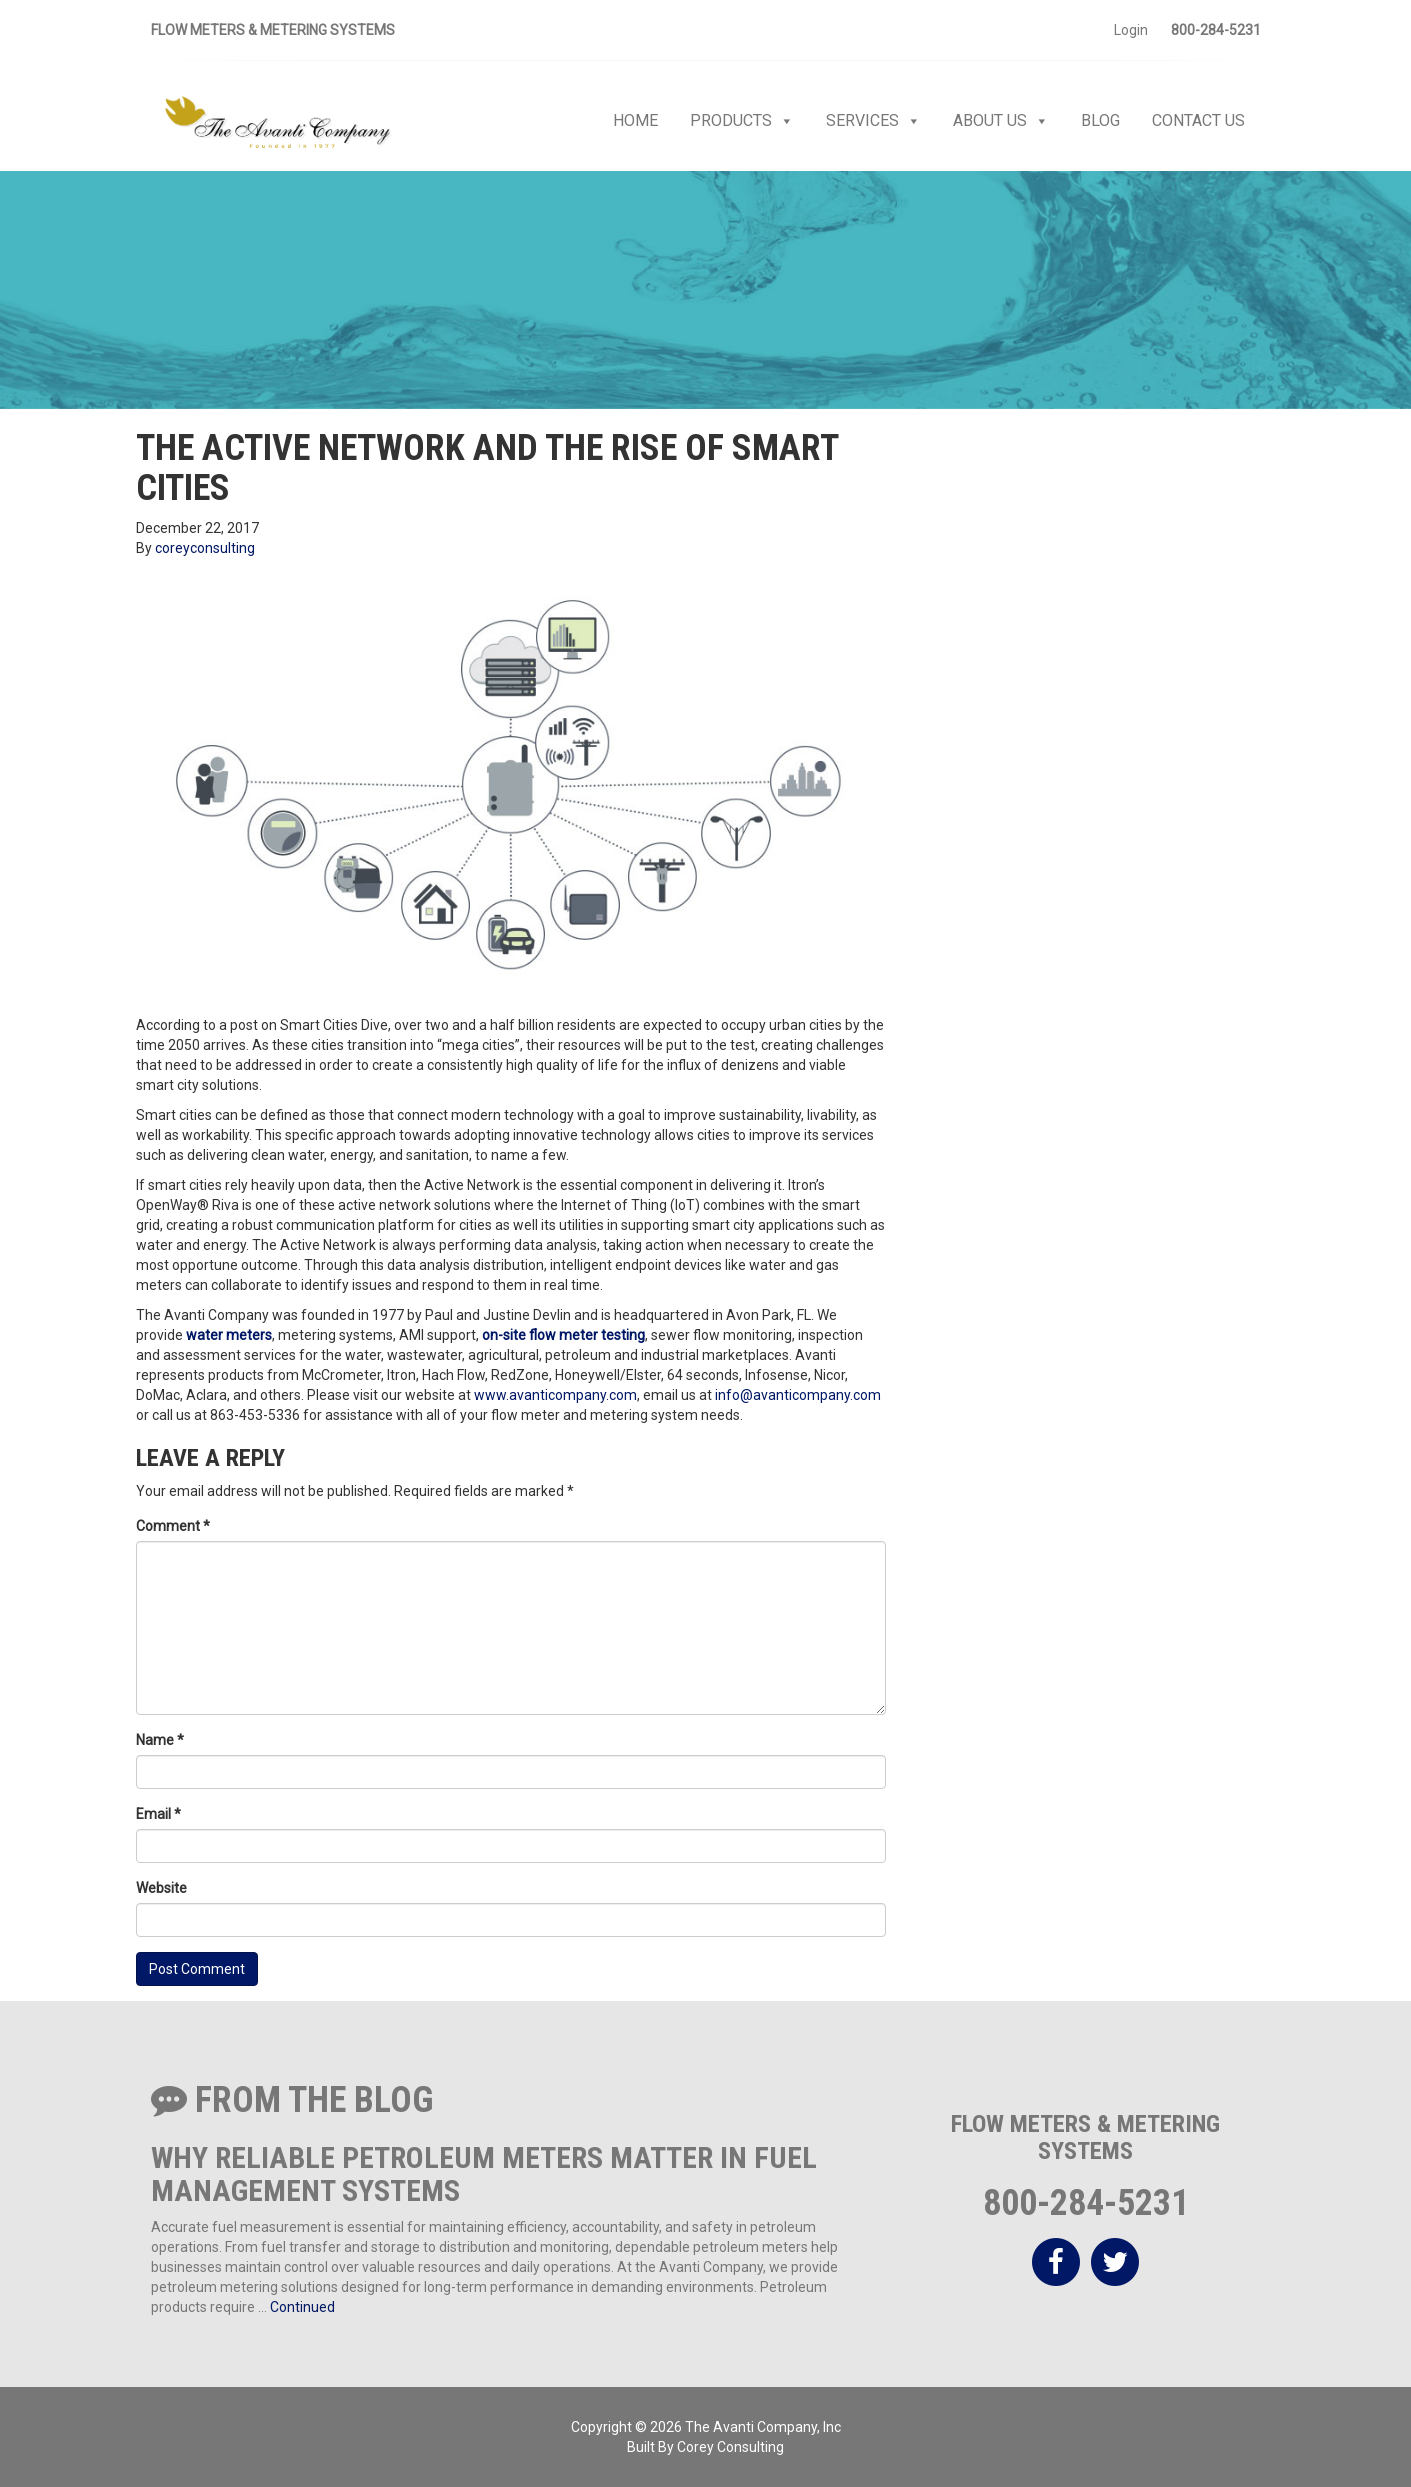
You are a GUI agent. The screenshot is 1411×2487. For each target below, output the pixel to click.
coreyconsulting (205, 548)
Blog (1100, 120)
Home (635, 120)
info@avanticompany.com (798, 1395)
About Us (1001, 121)
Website (161, 1888)
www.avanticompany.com (555, 1395)
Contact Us (1198, 120)
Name (160, 1740)
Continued (302, 2307)
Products (742, 121)
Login (1131, 30)
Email (158, 1814)
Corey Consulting (730, 2447)
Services (873, 121)
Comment (173, 1526)
